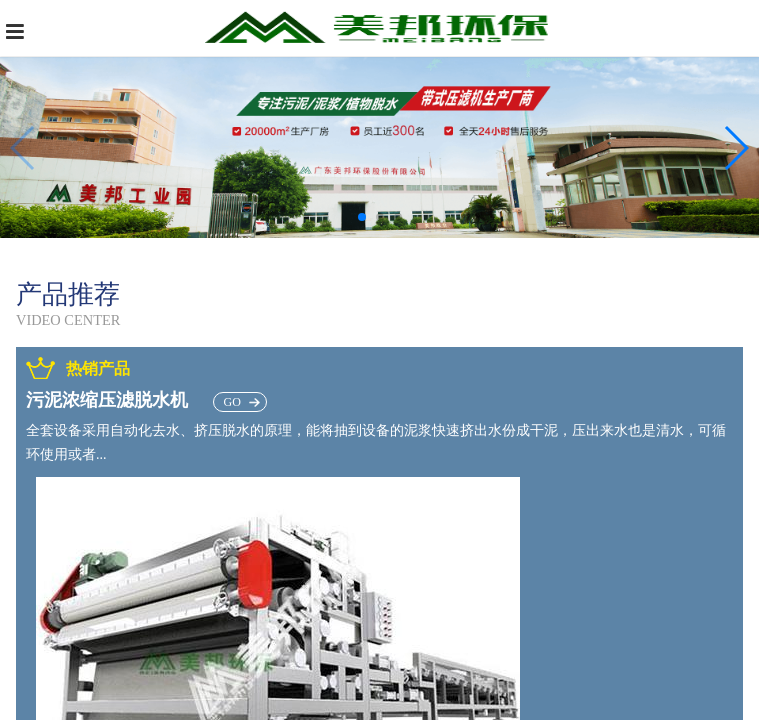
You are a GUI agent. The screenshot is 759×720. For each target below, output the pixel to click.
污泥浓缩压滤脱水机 (146, 400)
